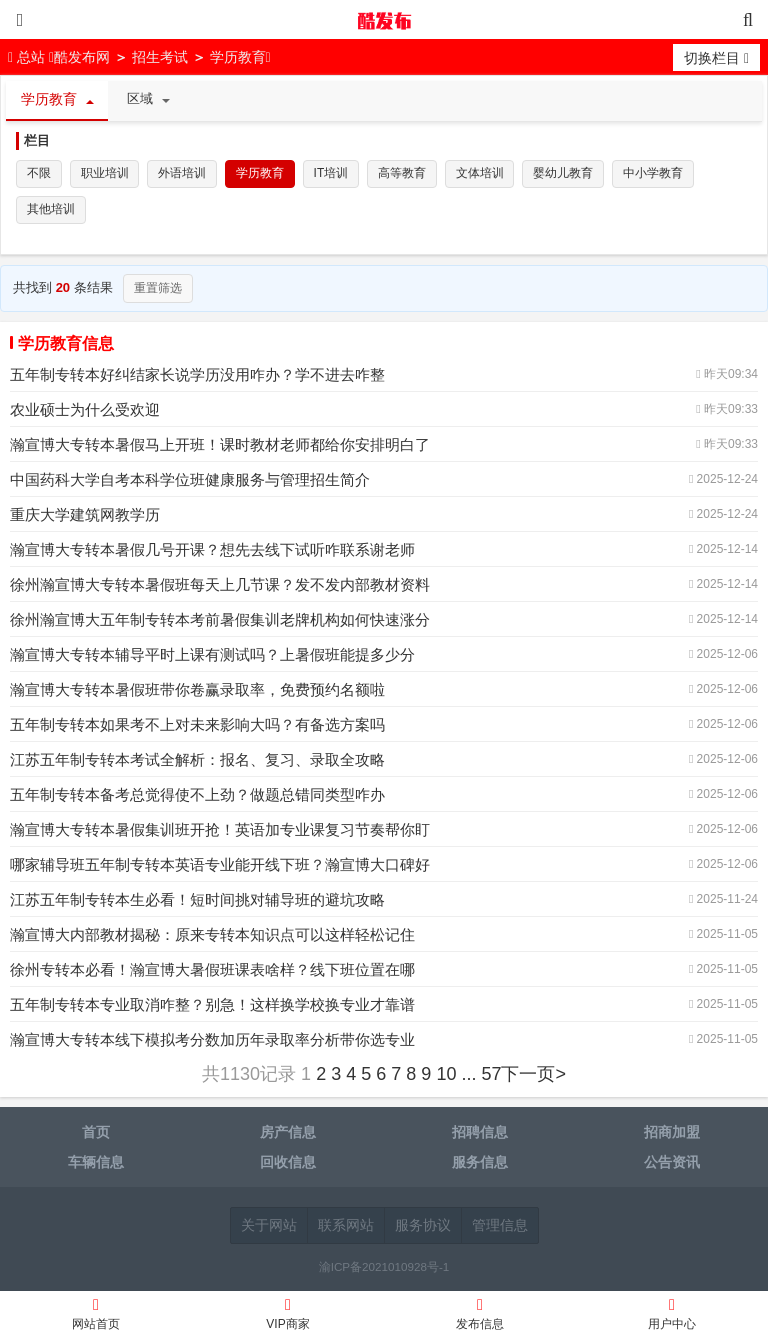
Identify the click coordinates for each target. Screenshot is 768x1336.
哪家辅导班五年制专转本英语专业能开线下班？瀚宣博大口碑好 (220, 866)
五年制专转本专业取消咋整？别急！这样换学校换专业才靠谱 (212, 1006)
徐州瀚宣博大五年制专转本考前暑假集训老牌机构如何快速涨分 (220, 621)
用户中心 (672, 1316)
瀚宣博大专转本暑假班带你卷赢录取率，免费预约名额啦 (197, 691)
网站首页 (96, 1316)
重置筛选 (158, 290)
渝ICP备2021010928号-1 (384, 1268)
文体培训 (482, 174)
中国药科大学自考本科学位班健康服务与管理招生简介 (190, 481)
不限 (39, 174)
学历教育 (238, 57)
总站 (28, 57)
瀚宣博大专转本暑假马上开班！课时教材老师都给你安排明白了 (220, 446)
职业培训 (105, 174)
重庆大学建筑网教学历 (85, 516)
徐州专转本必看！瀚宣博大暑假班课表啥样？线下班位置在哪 (212, 971)
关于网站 (269, 1227)
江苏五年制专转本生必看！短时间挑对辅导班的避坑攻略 (197, 901)
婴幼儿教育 (566, 174)
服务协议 (423, 1227)
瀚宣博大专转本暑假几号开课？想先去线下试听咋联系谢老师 (212, 551)
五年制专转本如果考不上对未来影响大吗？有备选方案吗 (197, 726)
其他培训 (51, 211)
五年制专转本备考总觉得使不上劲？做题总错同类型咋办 (197, 796)
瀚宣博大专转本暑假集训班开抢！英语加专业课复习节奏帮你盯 (220, 831)
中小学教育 (656, 174)
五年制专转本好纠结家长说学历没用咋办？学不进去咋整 (197, 376)
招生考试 (160, 57)
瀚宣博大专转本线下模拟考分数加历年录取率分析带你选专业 (212, 1041)
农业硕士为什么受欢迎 (85, 411)
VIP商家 (288, 1316)
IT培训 (332, 174)
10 (446, 1076)
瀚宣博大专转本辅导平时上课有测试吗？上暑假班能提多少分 (212, 656)
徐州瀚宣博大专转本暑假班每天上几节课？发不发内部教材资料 (220, 586)
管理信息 (500, 1227)
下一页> (533, 1076)
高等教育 (404, 174)
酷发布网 (384, 20)
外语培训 (183, 174)
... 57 (481, 1076)
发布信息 (480, 1316)
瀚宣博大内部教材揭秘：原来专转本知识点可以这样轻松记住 (212, 936)
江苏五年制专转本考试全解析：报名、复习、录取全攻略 (197, 761)
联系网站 (346, 1227)
